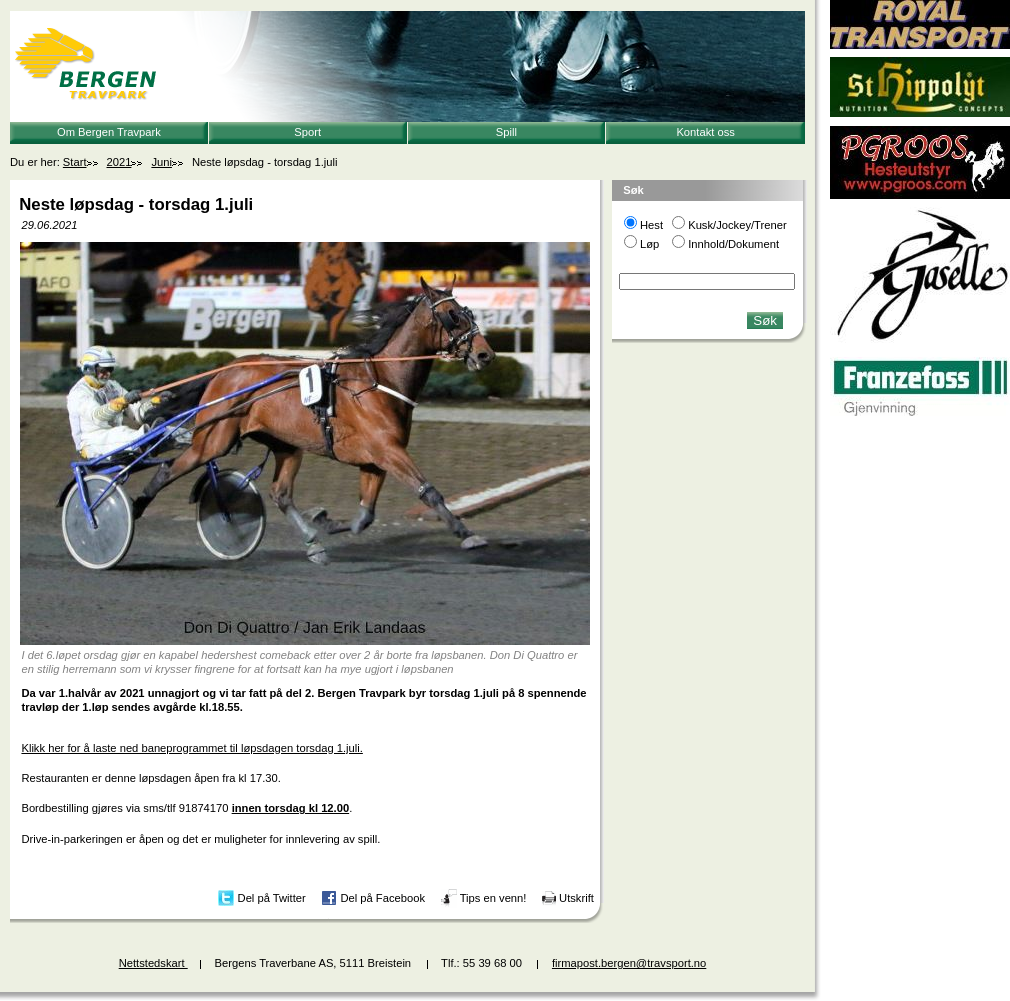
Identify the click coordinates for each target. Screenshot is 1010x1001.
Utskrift (576, 897)
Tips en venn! (493, 897)
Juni (161, 162)
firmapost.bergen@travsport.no (629, 963)
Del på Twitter (272, 897)
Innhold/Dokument (733, 244)
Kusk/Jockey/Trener (737, 225)
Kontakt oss (705, 132)
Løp (649, 244)
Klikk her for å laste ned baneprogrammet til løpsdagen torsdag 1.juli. (191, 748)
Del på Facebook (382, 897)
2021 (119, 162)
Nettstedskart (153, 963)
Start (75, 162)
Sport (307, 132)
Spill (506, 132)
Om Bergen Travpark (109, 132)
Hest (651, 225)
